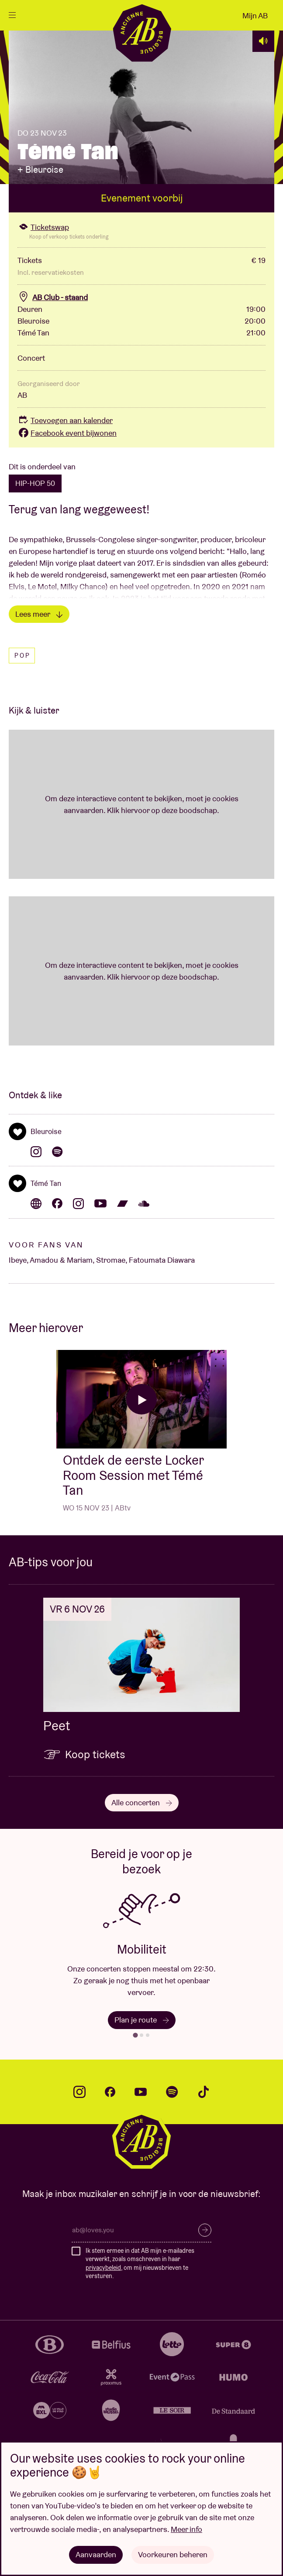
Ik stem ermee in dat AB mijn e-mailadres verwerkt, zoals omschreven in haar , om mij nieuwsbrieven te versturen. (140, 2263)
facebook (110, 2092)
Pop (22, 655)
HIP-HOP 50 (35, 483)
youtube (141, 2092)
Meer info (186, 2529)
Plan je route (141, 2020)
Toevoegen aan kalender (65, 420)
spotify (172, 2092)
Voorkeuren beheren (172, 2554)
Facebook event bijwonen (67, 433)
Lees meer (39, 614)
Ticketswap (43, 227)
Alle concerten (141, 1802)
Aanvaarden (96, 2554)
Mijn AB (255, 15)
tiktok (203, 2092)
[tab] (135, 2035)
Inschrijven (204, 2230)
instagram (79, 2092)
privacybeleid (103, 2268)
